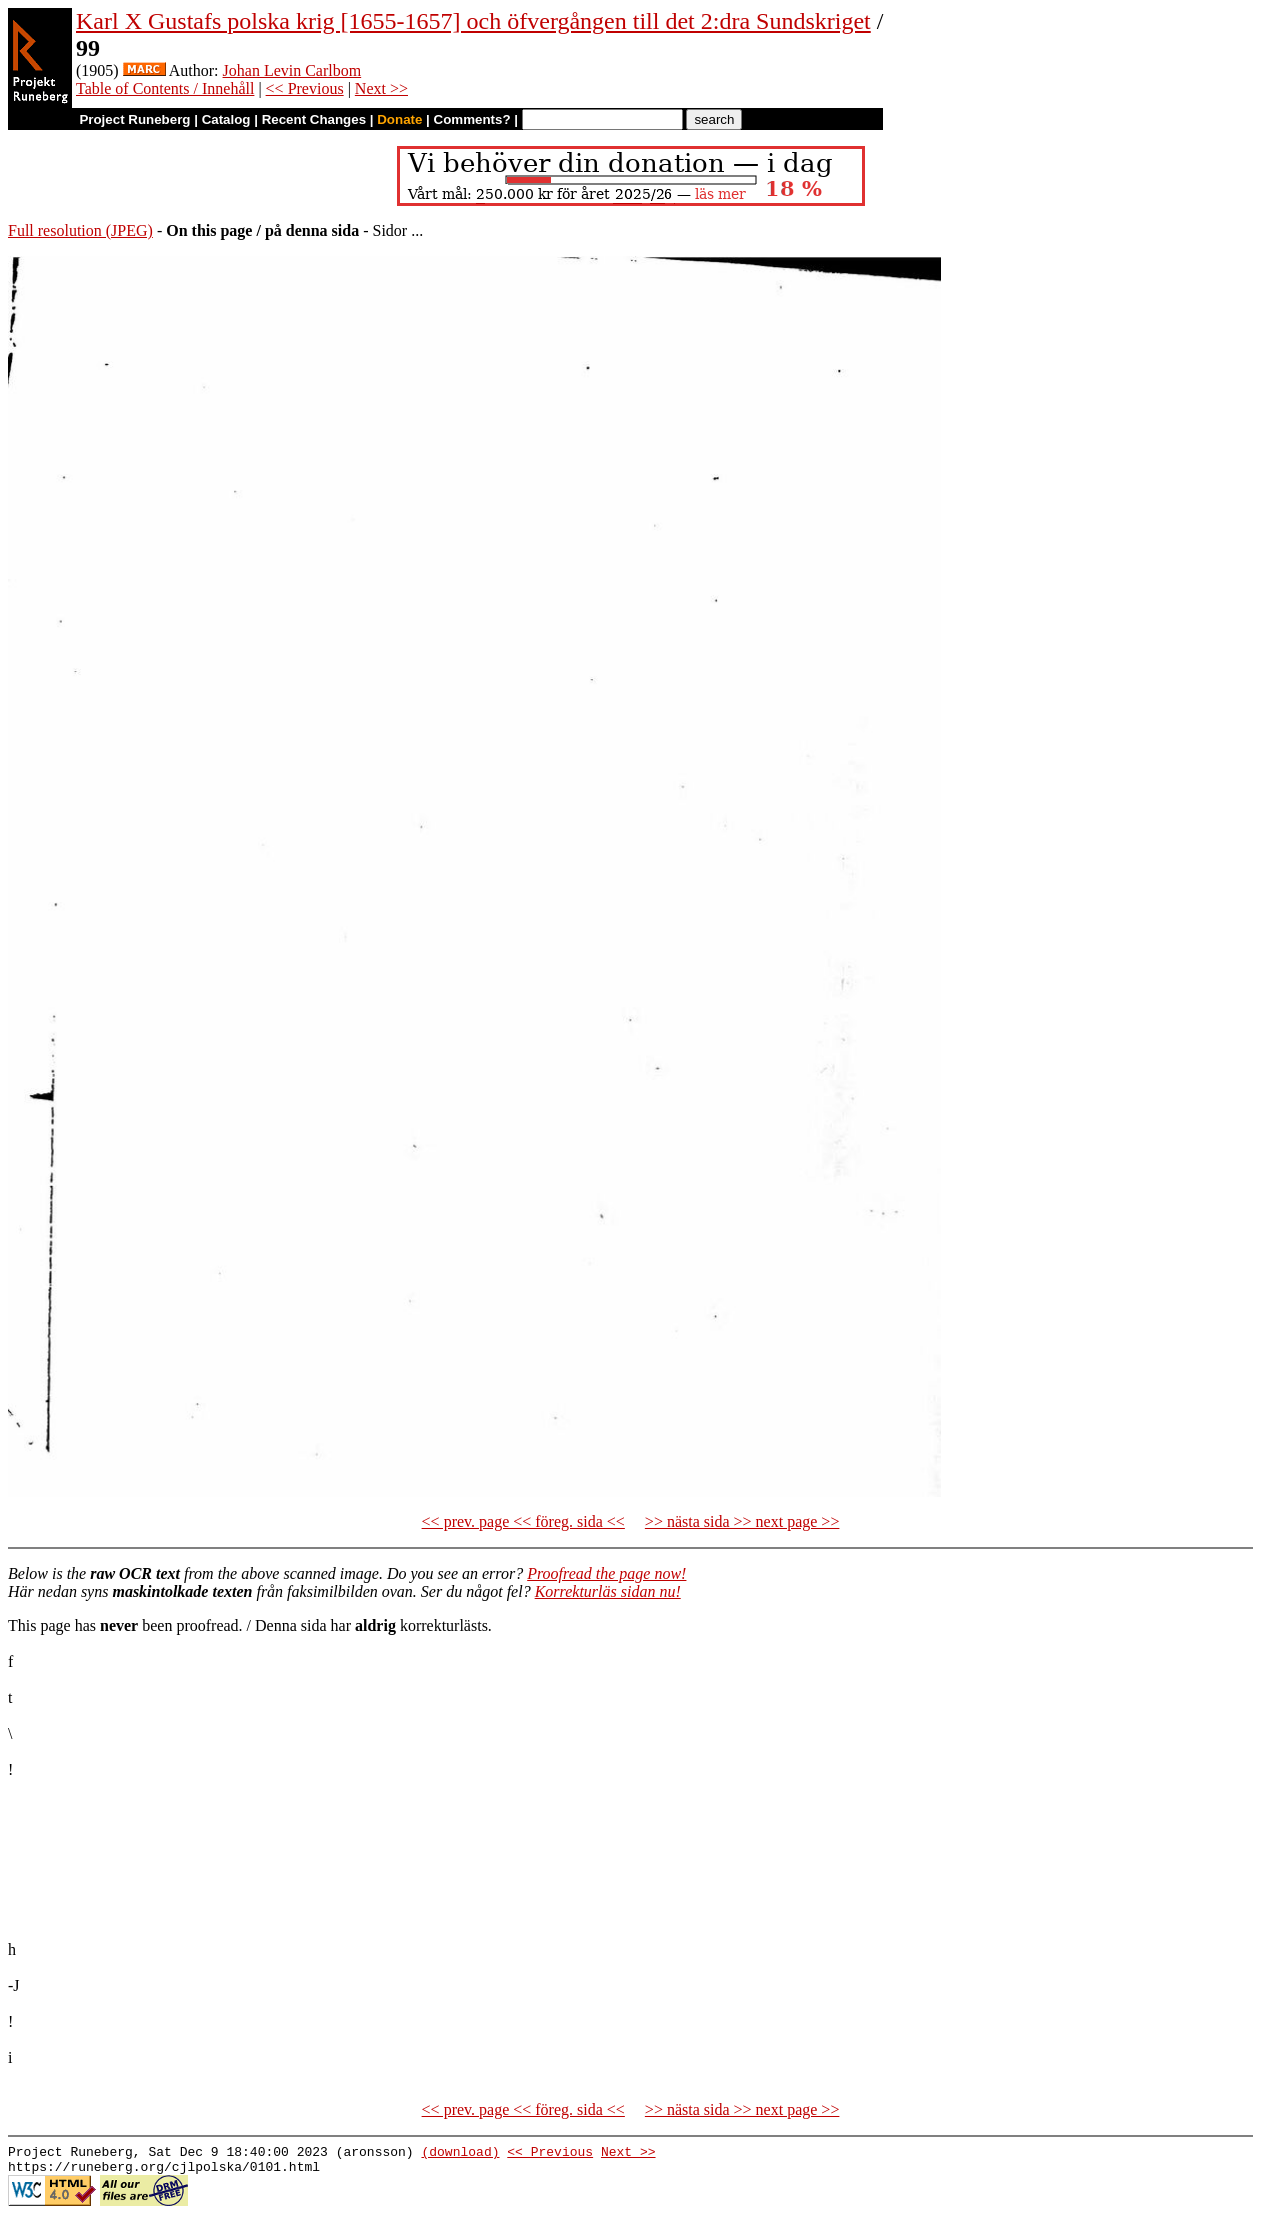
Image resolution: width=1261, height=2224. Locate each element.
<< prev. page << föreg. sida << (523, 1521)
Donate (399, 119)
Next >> (381, 88)
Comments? (472, 119)
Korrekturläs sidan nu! (608, 1591)
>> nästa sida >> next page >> (742, 1521)
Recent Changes (314, 119)
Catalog (226, 119)
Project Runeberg (134, 119)
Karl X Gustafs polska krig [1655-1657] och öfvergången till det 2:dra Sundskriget (473, 21)
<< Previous (305, 88)
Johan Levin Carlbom (292, 70)
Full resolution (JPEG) (80, 230)
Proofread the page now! (606, 1573)
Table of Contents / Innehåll (165, 88)
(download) (460, 2154)
